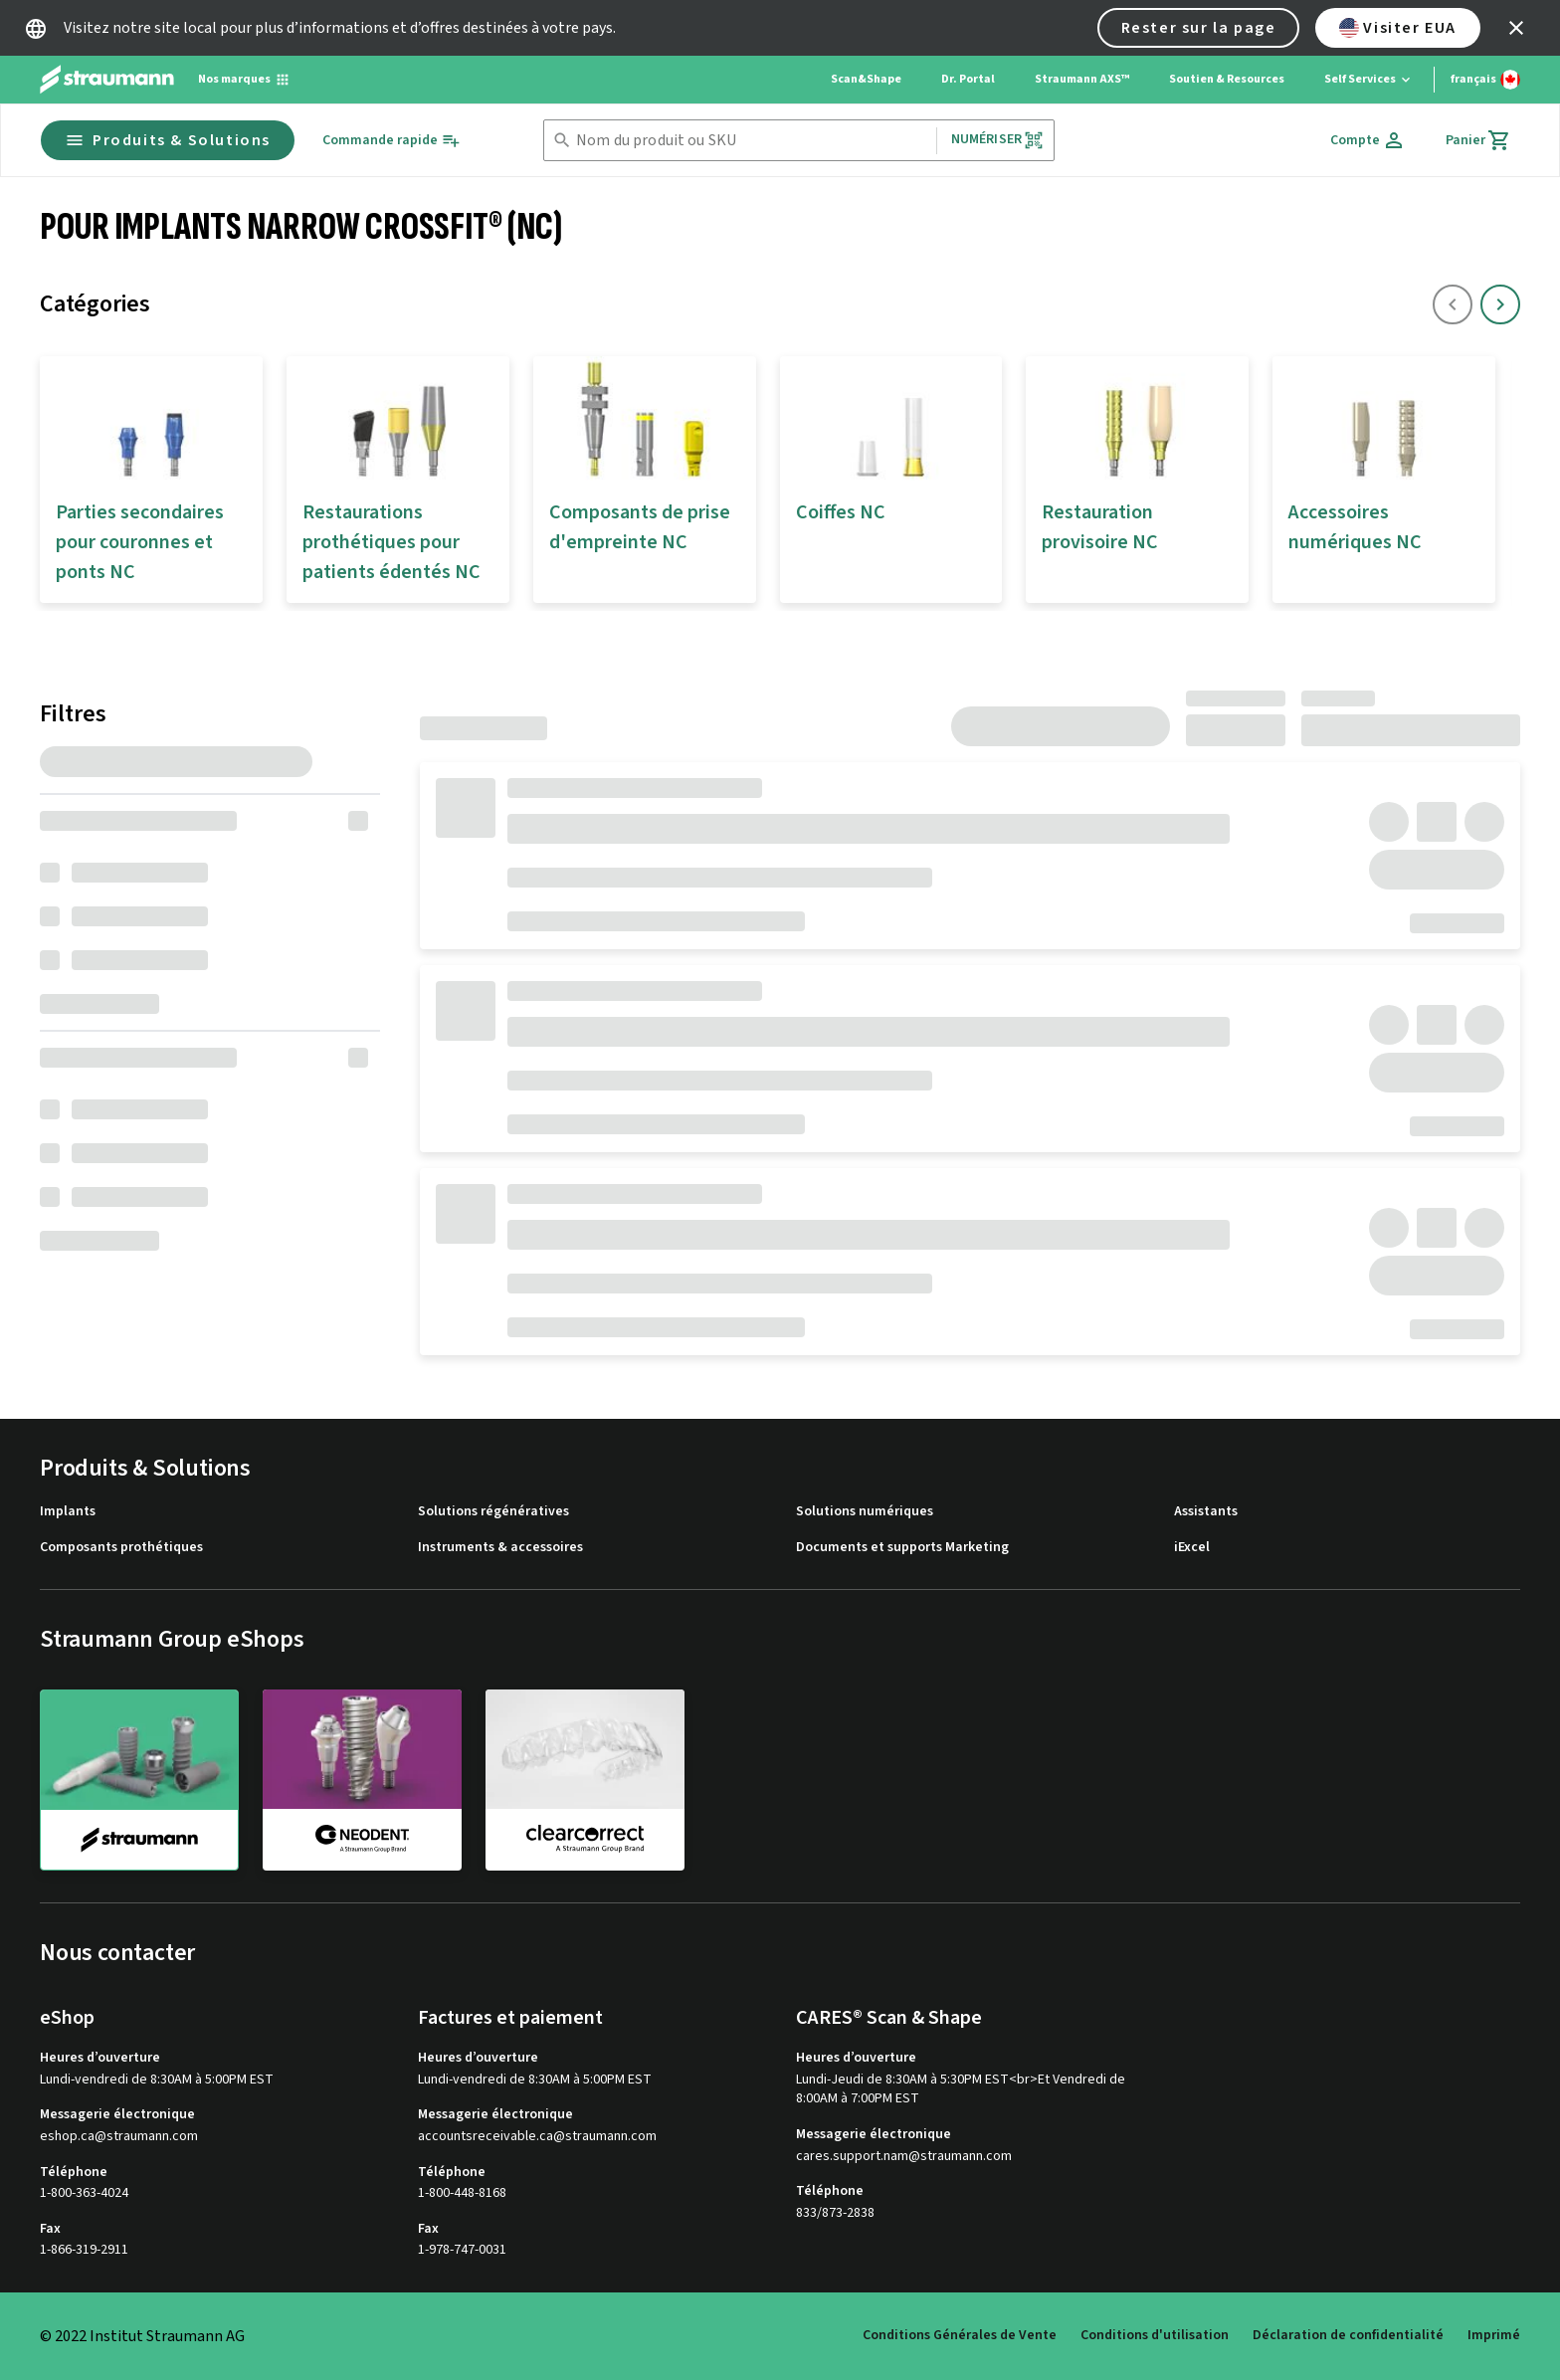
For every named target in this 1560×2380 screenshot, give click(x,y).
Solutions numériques (864, 1511)
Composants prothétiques (121, 1547)
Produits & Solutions (168, 140)
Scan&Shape (866, 79)
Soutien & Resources (1226, 79)
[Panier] (1478, 140)
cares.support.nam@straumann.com (904, 2156)
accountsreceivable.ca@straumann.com (537, 2136)
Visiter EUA (1398, 28)
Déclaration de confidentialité (1348, 2335)
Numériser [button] (997, 139)
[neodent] (362, 1779)
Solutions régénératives (493, 1511)
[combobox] (752, 140)
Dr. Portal (968, 79)
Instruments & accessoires (500, 1547)
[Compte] (1368, 140)
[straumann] (139, 1780)
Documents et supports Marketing (902, 1547)
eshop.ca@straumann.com (119, 2136)
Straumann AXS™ (1082, 79)
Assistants (1206, 1511)
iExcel (1192, 1547)
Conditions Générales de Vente (960, 2335)
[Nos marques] (244, 80)
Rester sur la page (1198, 28)
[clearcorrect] (585, 1779)
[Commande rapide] (391, 140)
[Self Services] (1369, 80)
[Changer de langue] (1485, 80)
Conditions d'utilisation (1154, 2335)
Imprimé (1493, 2335)
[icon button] (1516, 28)
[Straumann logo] (107, 80)
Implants (68, 1511)
